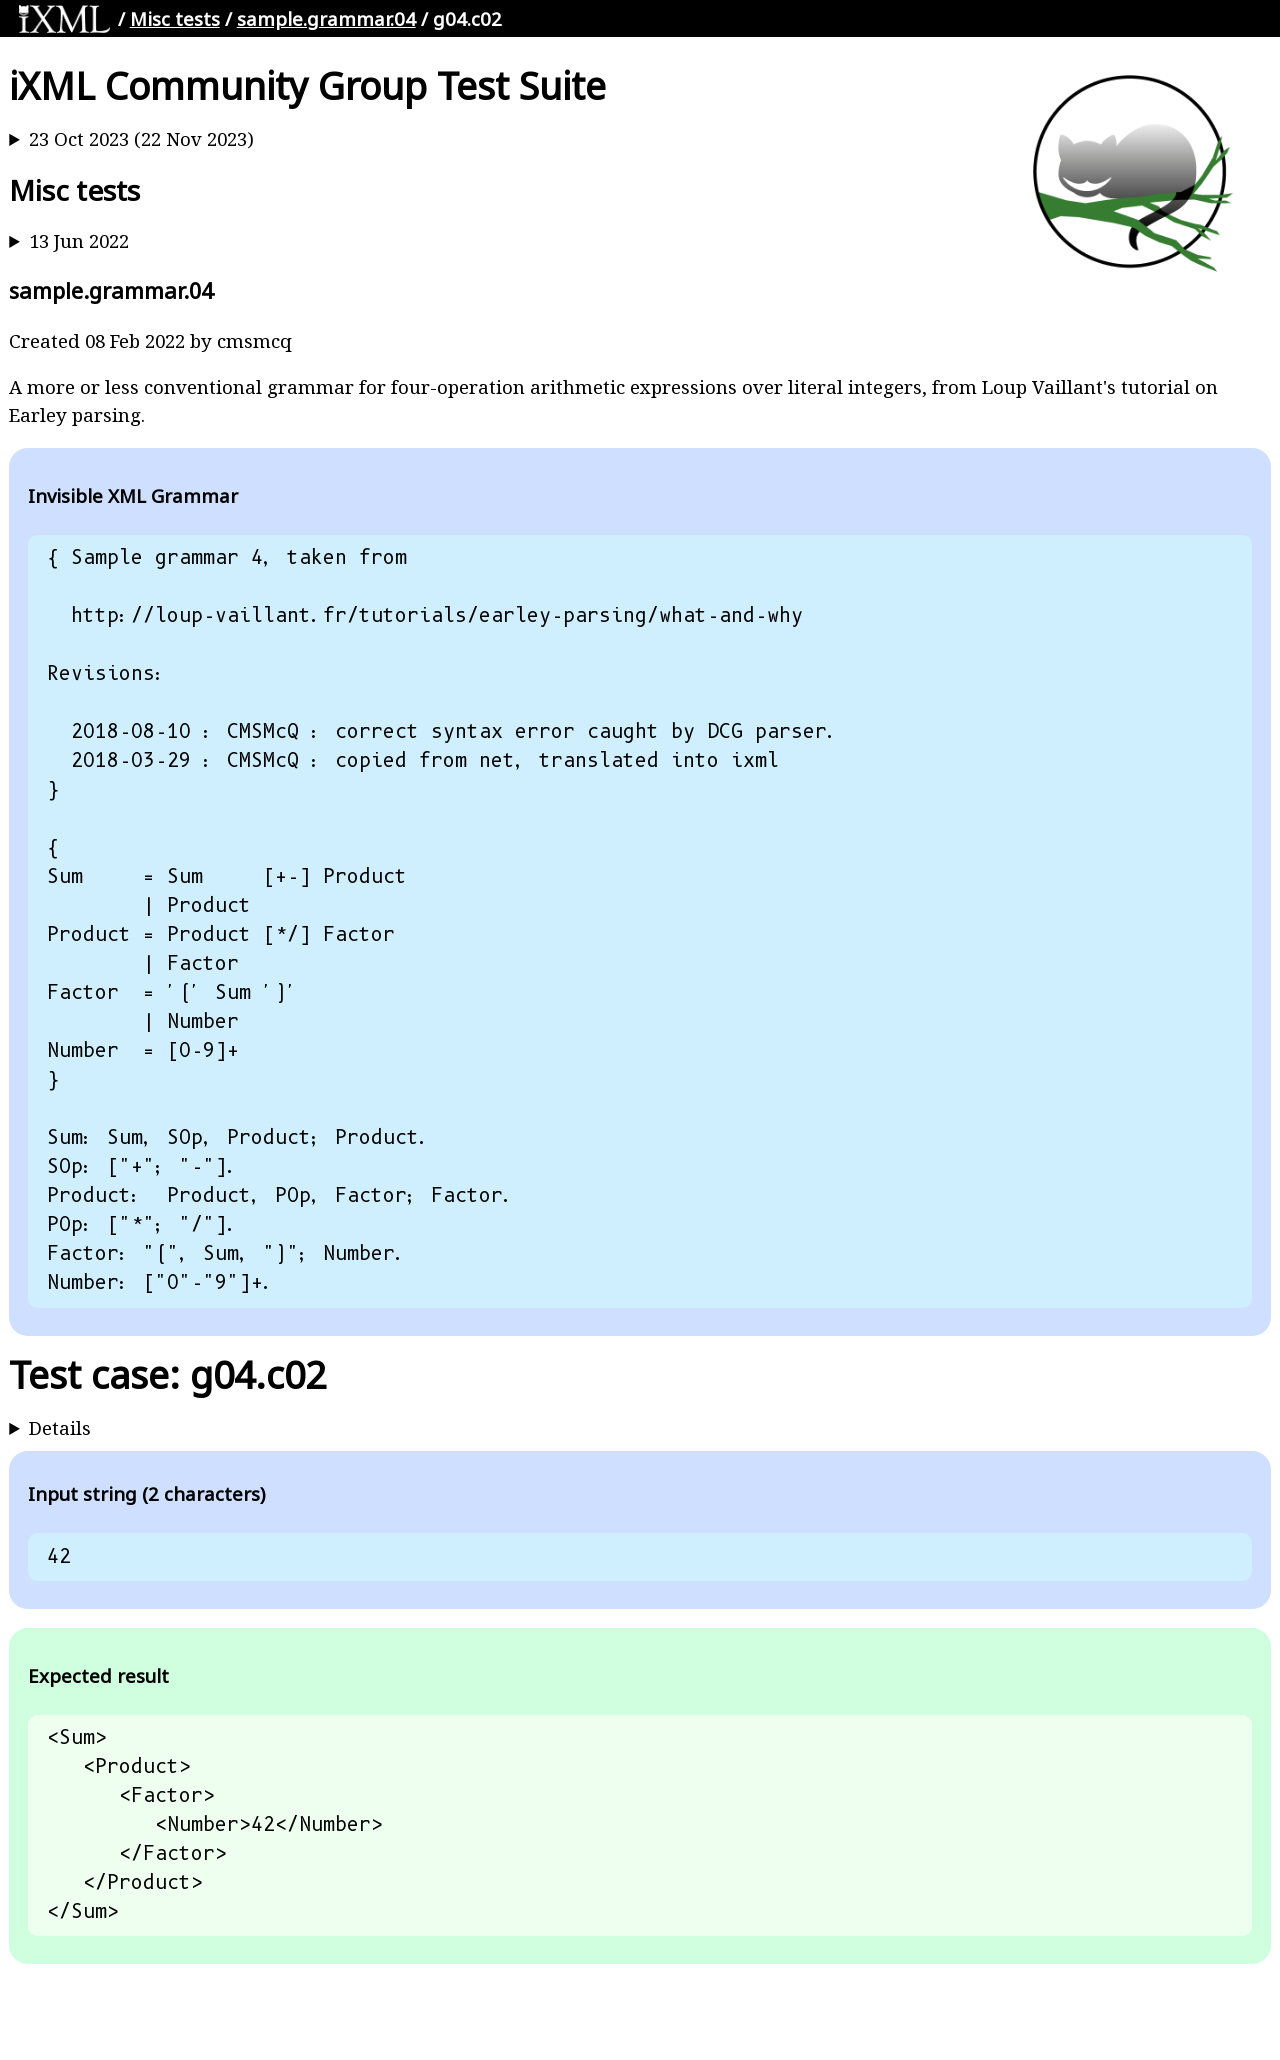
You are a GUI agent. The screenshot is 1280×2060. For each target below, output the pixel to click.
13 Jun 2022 (79, 240)
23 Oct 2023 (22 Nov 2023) (141, 138)
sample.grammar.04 (326, 18)
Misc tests (175, 18)
